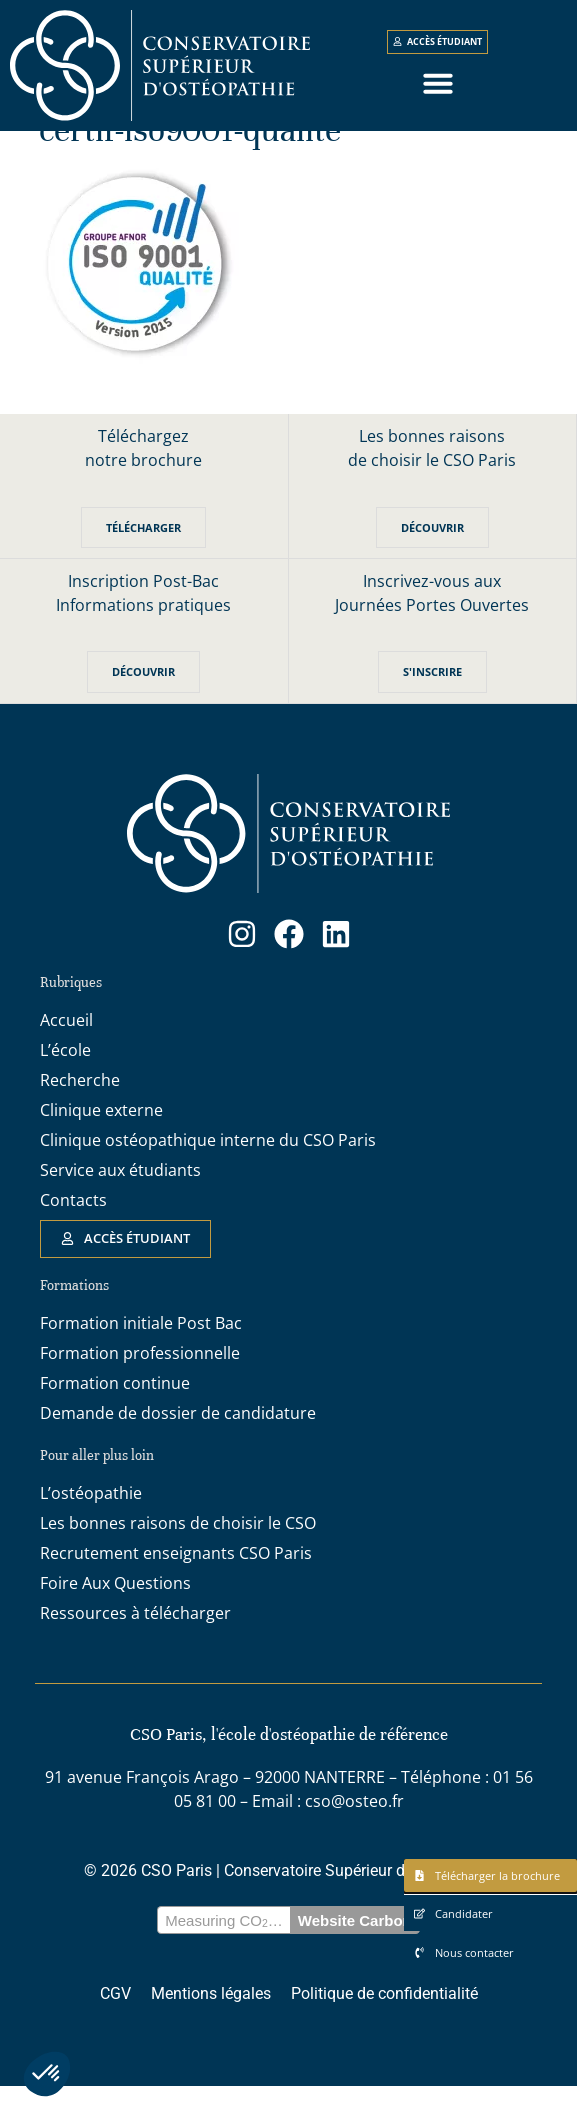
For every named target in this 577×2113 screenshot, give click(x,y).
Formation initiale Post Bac (141, 1350)
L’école (65, 1077)
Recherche (80, 1107)
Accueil (66, 1047)
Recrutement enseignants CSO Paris (176, 1580)
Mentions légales (211, 2020)
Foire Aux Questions (115, 1610)
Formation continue (115, 1410)
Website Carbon (355, 1947)
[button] (47, 2074)
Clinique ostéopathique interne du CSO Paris (208, 1167)
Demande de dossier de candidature (178, 1440)
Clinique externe (101, 1137)
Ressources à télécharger (135, 1640)
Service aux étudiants (120, 1197)
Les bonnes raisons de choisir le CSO (178, 1550)
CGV (115, 2020)
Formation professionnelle (140, 1380)
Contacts (73, 1227)
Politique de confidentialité (384, 2020)
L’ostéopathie (91, 1520)
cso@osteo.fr (354, 1828)
